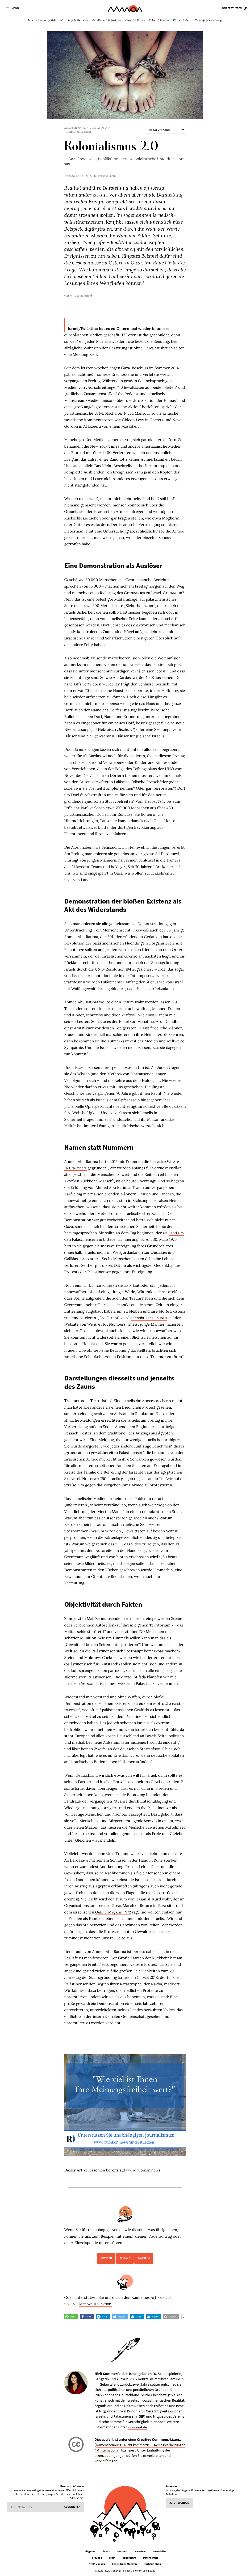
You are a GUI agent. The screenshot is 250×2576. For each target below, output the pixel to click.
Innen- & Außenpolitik (42, 20)
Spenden (106, 2258)
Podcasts (122, 2551)
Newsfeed (140, 2551)
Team (112, 2557)
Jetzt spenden (179, 2502)
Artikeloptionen (166, 129)
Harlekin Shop (152, 2563)
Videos (106, 2551)
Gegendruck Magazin (124, 2563)
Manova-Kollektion (96, 2303)
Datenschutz (150, 2557)
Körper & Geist (182, 20)
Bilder (90, 1563)
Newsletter (160, 2551)
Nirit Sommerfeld (81, 295)
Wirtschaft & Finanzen (74, 20)
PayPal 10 (144, 2258)
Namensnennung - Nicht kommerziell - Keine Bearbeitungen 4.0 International (130, 2447)
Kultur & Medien (159, 20)
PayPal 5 (125, 2258)
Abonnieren (72, 2506)
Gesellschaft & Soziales (106, 20)
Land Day (177, 1232)
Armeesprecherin (157, 1400)
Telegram (89, 2551)
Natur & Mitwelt (134, 20)
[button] (71, 2316)
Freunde (97, 2557)
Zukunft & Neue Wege (208, 20)
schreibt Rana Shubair (150, 1317)
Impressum (129, 2557)
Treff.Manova (97, 2563)
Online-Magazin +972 (113, 1912)
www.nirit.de (138, 2427)
